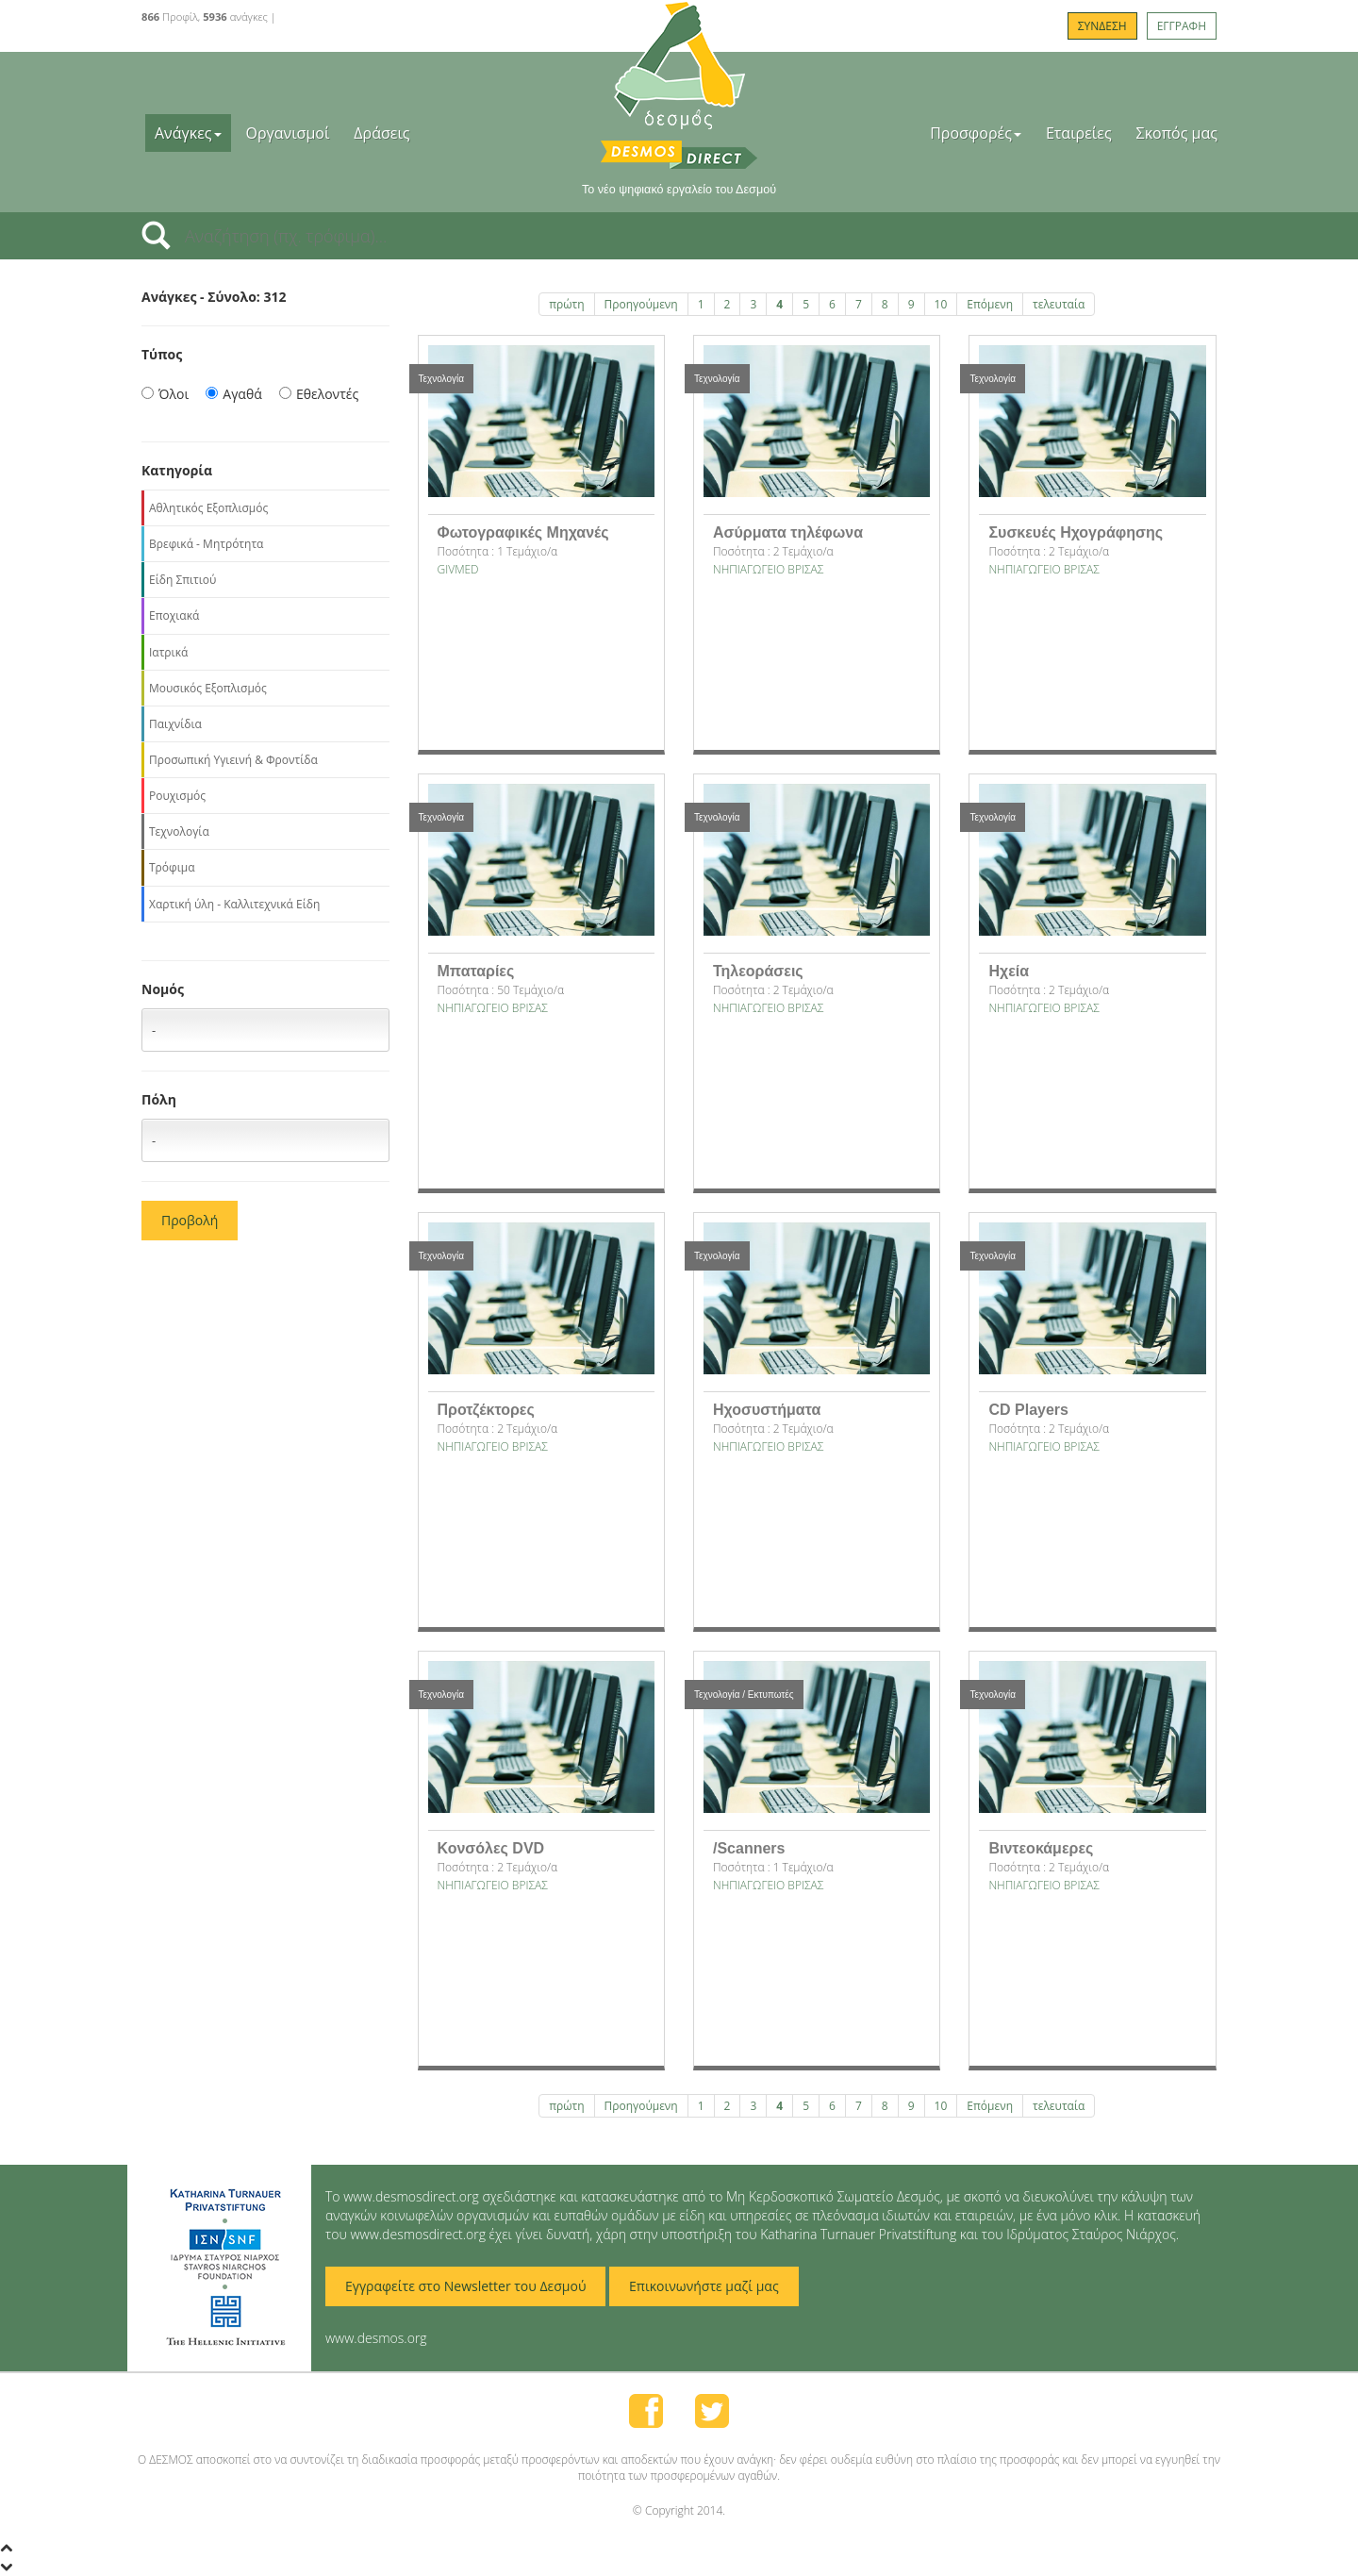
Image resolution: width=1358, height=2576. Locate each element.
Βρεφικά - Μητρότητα (206, 544)
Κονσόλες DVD (491, 1848)
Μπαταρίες (476, 971)
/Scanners (749, 1848)
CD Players (1028, 1410)
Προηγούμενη (641, 304)
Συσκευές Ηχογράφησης (1075, 532)
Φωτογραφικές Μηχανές (523, 532)
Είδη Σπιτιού (182, 580)
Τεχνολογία (179, 831)
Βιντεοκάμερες (1040, 1848)
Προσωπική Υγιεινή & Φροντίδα (233, 760)
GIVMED (458, 569)
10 (941, 304)
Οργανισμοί (288, 133)
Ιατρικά (168, 652)
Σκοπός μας (1176, 133)
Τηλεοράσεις (758, 971)
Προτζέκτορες (486, 1410)
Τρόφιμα (171, 867)
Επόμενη (990, 304)
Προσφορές (975, 133)
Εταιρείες (1079, 133)
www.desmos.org (376, 2338)
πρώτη (566, 304)
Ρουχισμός (177, 796)
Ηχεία (1008, 971)
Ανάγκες (188, 133)
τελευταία (1059, 304)
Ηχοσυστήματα (766, 1410)
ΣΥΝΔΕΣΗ (1102, 26)
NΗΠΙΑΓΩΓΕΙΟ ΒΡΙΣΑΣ (768, 569)
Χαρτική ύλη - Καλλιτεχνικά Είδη (234, 904)
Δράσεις (381, 133)
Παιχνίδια (175, 724)
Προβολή (189, 1220)
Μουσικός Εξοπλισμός (208, 688)
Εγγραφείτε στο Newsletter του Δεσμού (465, 2286)
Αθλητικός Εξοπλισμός (208, 508)
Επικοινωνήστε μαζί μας (704, 2286)
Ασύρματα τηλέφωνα (788, 532)
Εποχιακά (174, 615)
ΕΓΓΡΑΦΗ (1181, 26)
